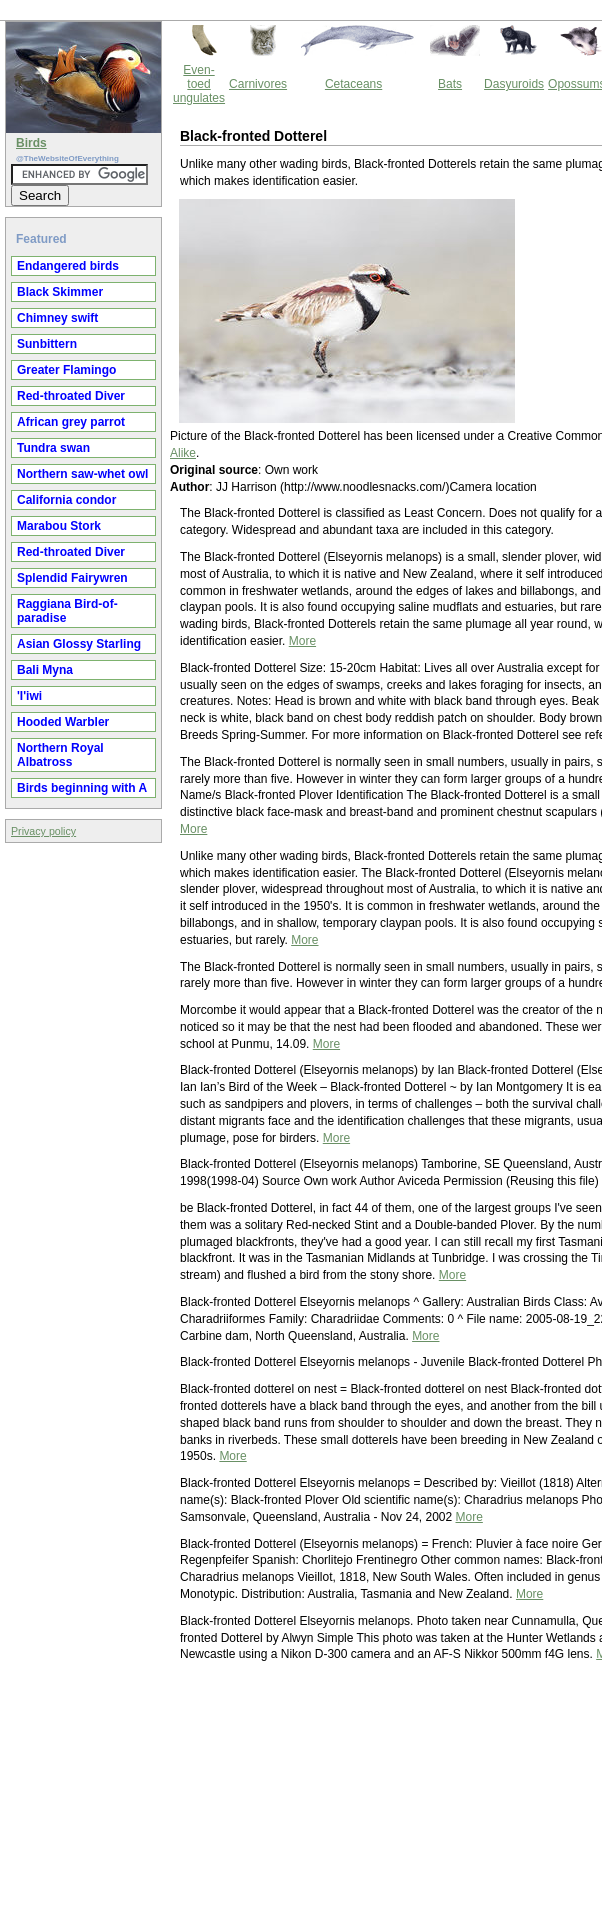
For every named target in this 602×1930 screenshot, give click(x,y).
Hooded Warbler (63, 722)
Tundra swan (53, 448)
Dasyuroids (514, 84)
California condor (66, 500)
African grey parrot (71, 422)
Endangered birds (68, 266)
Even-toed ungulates (199, 84)
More (302, 641)
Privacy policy (43, 831)
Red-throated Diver (71, 396)
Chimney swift (57, 318)
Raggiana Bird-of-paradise (67, 611)
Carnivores (258, 84)
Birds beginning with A (82, 788)
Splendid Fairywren (72, 578)
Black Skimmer (60, 292)
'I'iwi (29, 696)
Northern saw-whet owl (82, 474)
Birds (31, 143)
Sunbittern (47, 344)
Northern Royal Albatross (60, 755)
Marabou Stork (59, 526)
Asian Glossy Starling (79, 644)
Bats (450, 84)
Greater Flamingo (66, 370)
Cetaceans (353, 84)
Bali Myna (45, 670)
